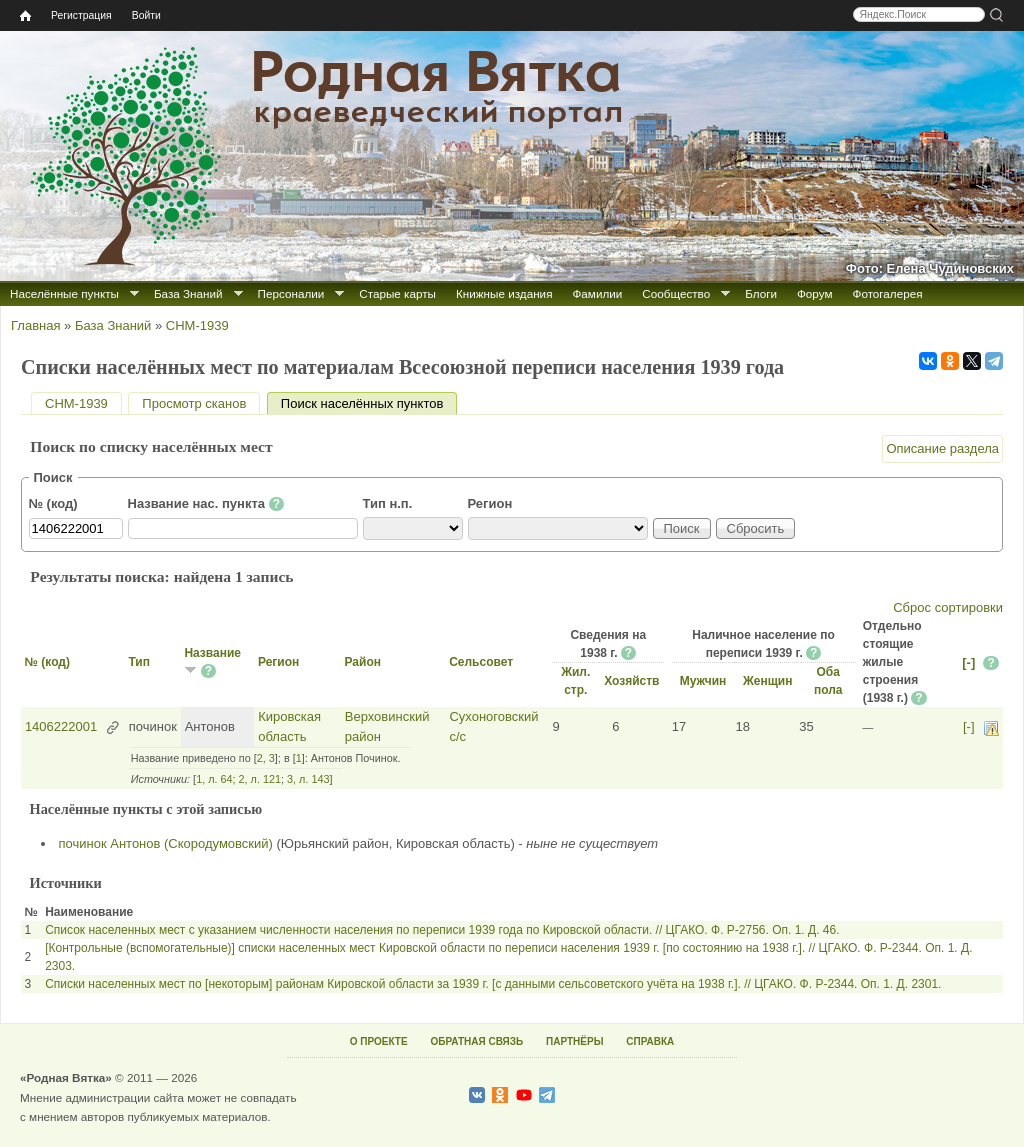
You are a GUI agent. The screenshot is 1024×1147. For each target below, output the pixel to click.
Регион (490, 503)
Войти (146, 15)
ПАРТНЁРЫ (574, 1041)
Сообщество (676, 293)
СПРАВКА (650, 1041)
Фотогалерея (888, 293)
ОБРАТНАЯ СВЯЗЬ (476, 1041)
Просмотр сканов (194, 403)
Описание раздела (942, 448)
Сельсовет (481, 662)
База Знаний (188, 293)
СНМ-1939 (197, 325)
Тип (139, 662)
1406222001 (61, 726)
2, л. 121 (260, 779)
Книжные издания (504, 293)
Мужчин (703, 681)
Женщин (768, 681)
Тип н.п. (388, 503)
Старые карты (397, 293)
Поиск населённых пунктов (369, 403)
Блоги (761, 293)
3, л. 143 (308, 779)
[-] (968, 662)
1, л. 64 (214, 779)
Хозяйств (631, 681)
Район (362, 662)
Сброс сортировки (948, 607)
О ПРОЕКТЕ (379, 1041)
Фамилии (597, 293)
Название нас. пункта (206, 504)
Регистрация (81, 15)
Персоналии (291, 293)
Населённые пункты (64, 293)
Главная (35, 325)
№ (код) (53, 503)
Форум (815, 293)
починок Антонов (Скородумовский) (166, 843)
